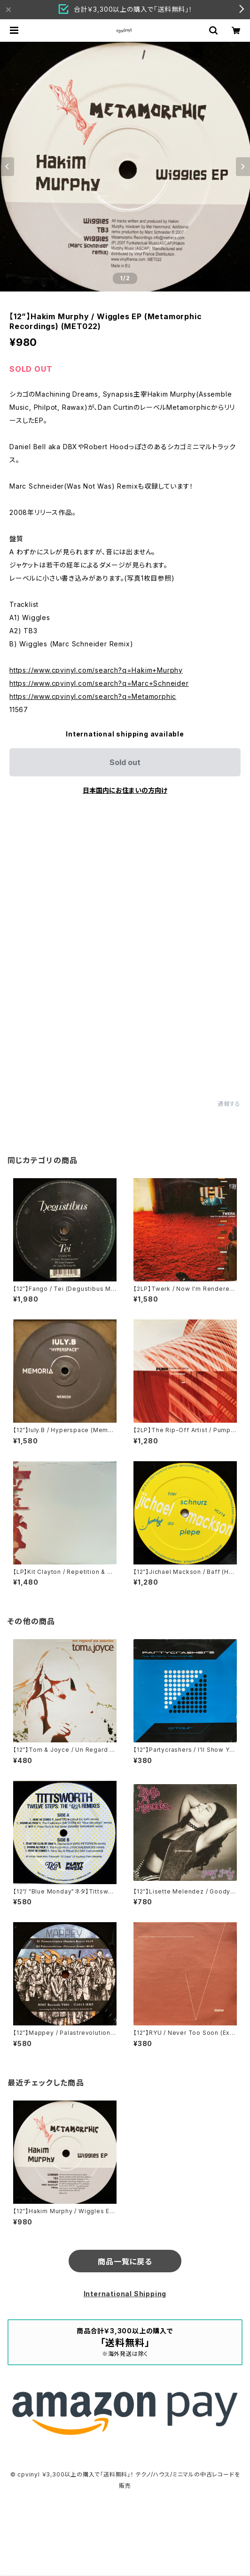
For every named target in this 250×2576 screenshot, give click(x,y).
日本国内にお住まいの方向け (125, 790)
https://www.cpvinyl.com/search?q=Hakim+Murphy (96, 670)
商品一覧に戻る (125, 2261)
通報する (229, 1103)
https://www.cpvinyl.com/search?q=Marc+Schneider (99, 683)
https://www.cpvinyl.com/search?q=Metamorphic (92, 696)
